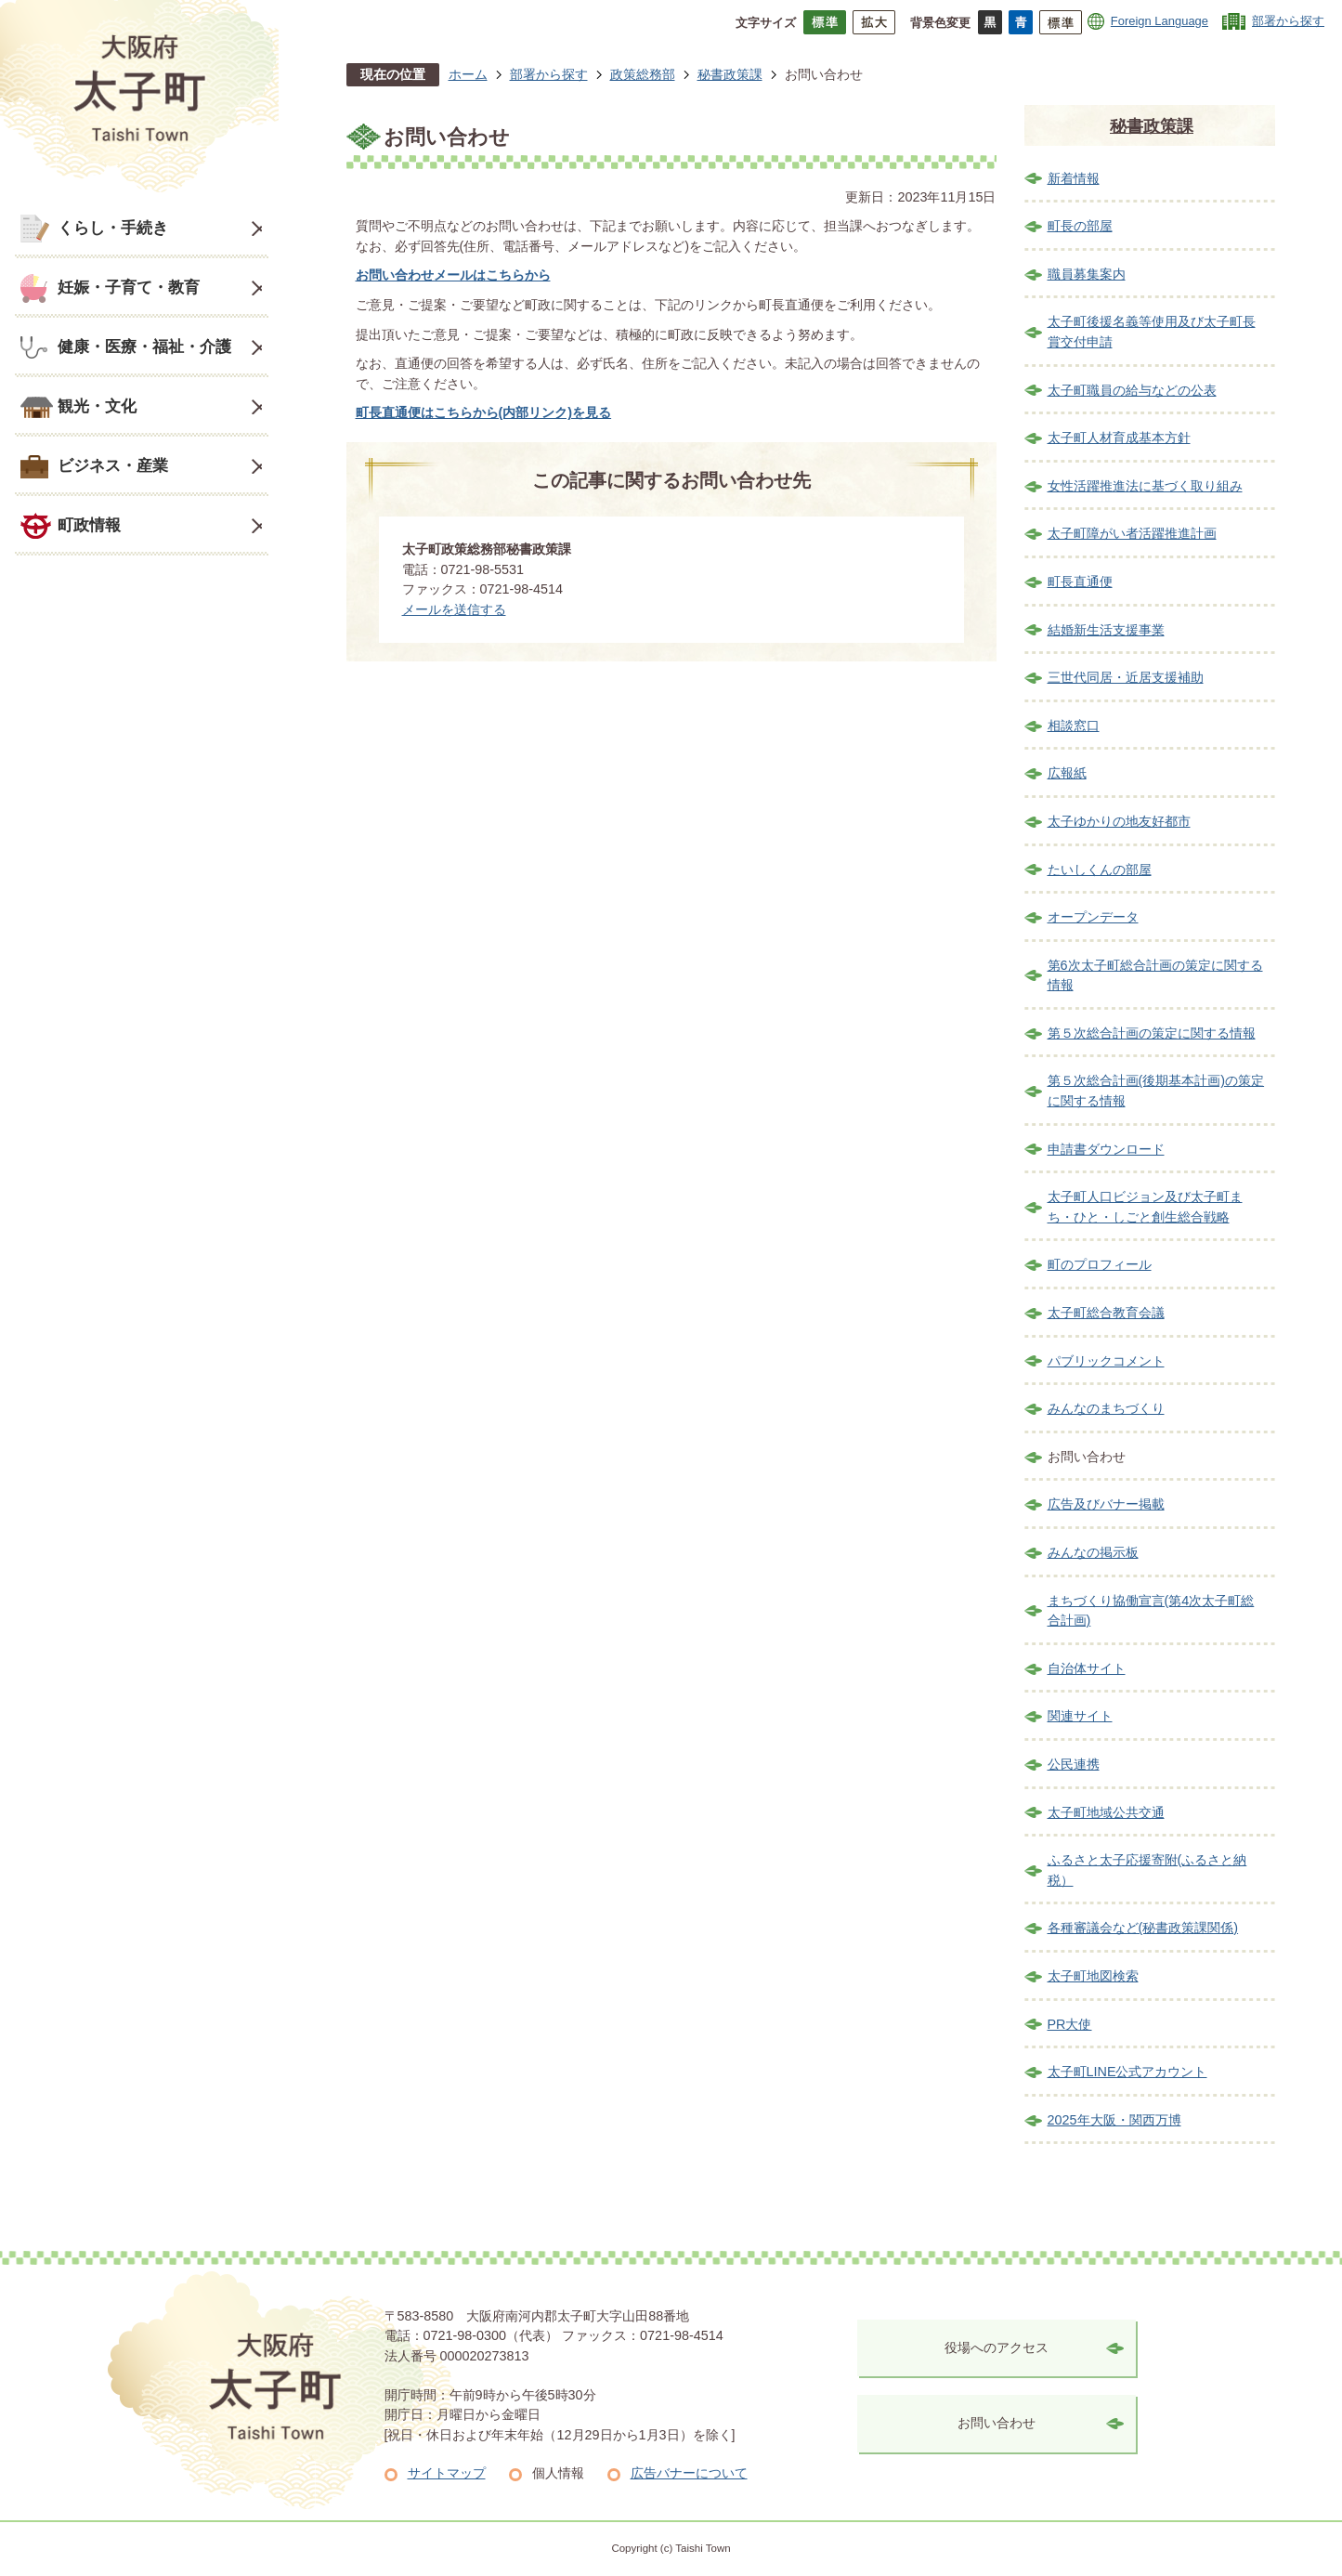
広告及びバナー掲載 (1106, 1504)
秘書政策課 (729, 74)
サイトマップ (447, 2472)
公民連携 (1074, 1764)
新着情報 (1074, 178)
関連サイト (1080, 1715)
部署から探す (1288, 21)
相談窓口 (1074, 725)
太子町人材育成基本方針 (1119, 437)
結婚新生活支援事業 (1106, 629)
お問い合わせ (997, 2422)
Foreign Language (1159, 21)
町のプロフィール (1100, 1264)
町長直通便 (1080, 581)
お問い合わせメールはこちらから (453, 275)
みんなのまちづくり (1106, 1408)
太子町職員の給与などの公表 (1132, 390)
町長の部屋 (1080, 225)
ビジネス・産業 (113, 465)
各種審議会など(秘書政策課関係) (1143, 1927)
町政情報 (89, 525)
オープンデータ (1093, 916)
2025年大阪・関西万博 (1114, 2119)
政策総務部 (642, 74)
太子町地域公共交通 (1106, 1812)
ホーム (468, 74)
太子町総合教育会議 (1106, 1312)
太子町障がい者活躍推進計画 (1132, 533)
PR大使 (1070, 2024)
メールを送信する (454, 609)
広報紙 (1067, 772)
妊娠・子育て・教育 (129, 287)
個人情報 (558, 2472)
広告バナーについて (689, 2472)
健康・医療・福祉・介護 (144, 346)
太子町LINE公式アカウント (1127, 2071)
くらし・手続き (113, 227)
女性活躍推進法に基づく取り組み (1145, 485)
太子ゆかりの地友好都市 (1119, 821)
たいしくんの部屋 (1100, 869)
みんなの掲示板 (1093, 1552)
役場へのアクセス (997, 2347)
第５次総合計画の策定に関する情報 (1152, 1033)
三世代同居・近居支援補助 (1126, 677)
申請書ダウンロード (1106, 1149)
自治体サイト (1087, 1668)
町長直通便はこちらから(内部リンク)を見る (484, 412)
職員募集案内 (1087, 274)
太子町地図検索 (1093, 1975)
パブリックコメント (1106, 1360)
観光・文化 (97, 406)
